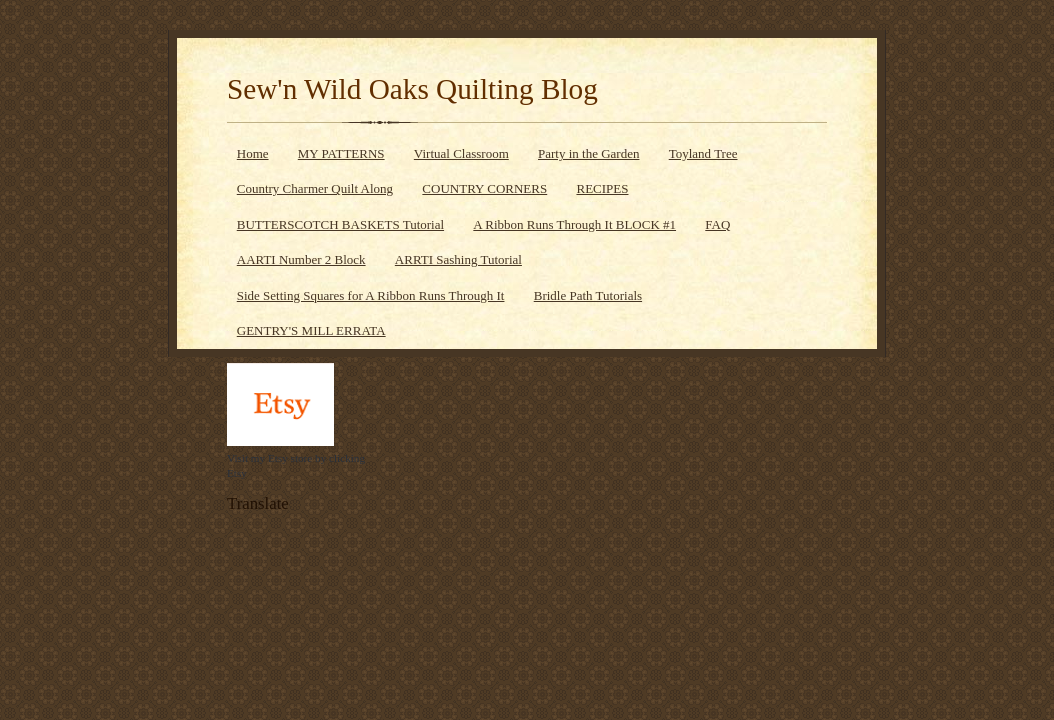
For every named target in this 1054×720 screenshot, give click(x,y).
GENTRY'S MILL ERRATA (311, 330)
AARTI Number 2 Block (301, 259)
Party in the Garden (588, 153)
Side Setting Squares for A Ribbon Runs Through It (371, 295)
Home (253, 153)
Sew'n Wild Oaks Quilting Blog (412, 89)
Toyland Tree (703, 153)
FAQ (717, 224)
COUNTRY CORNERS (484, 188)
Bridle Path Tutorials (588, 295)
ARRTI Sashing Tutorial (458, 259)
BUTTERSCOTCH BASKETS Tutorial (340, 224)
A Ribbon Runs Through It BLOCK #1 (574, 224)
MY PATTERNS (341, 153)
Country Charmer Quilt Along (315, 188)
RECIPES (602, 188)
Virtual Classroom (461, 153)
